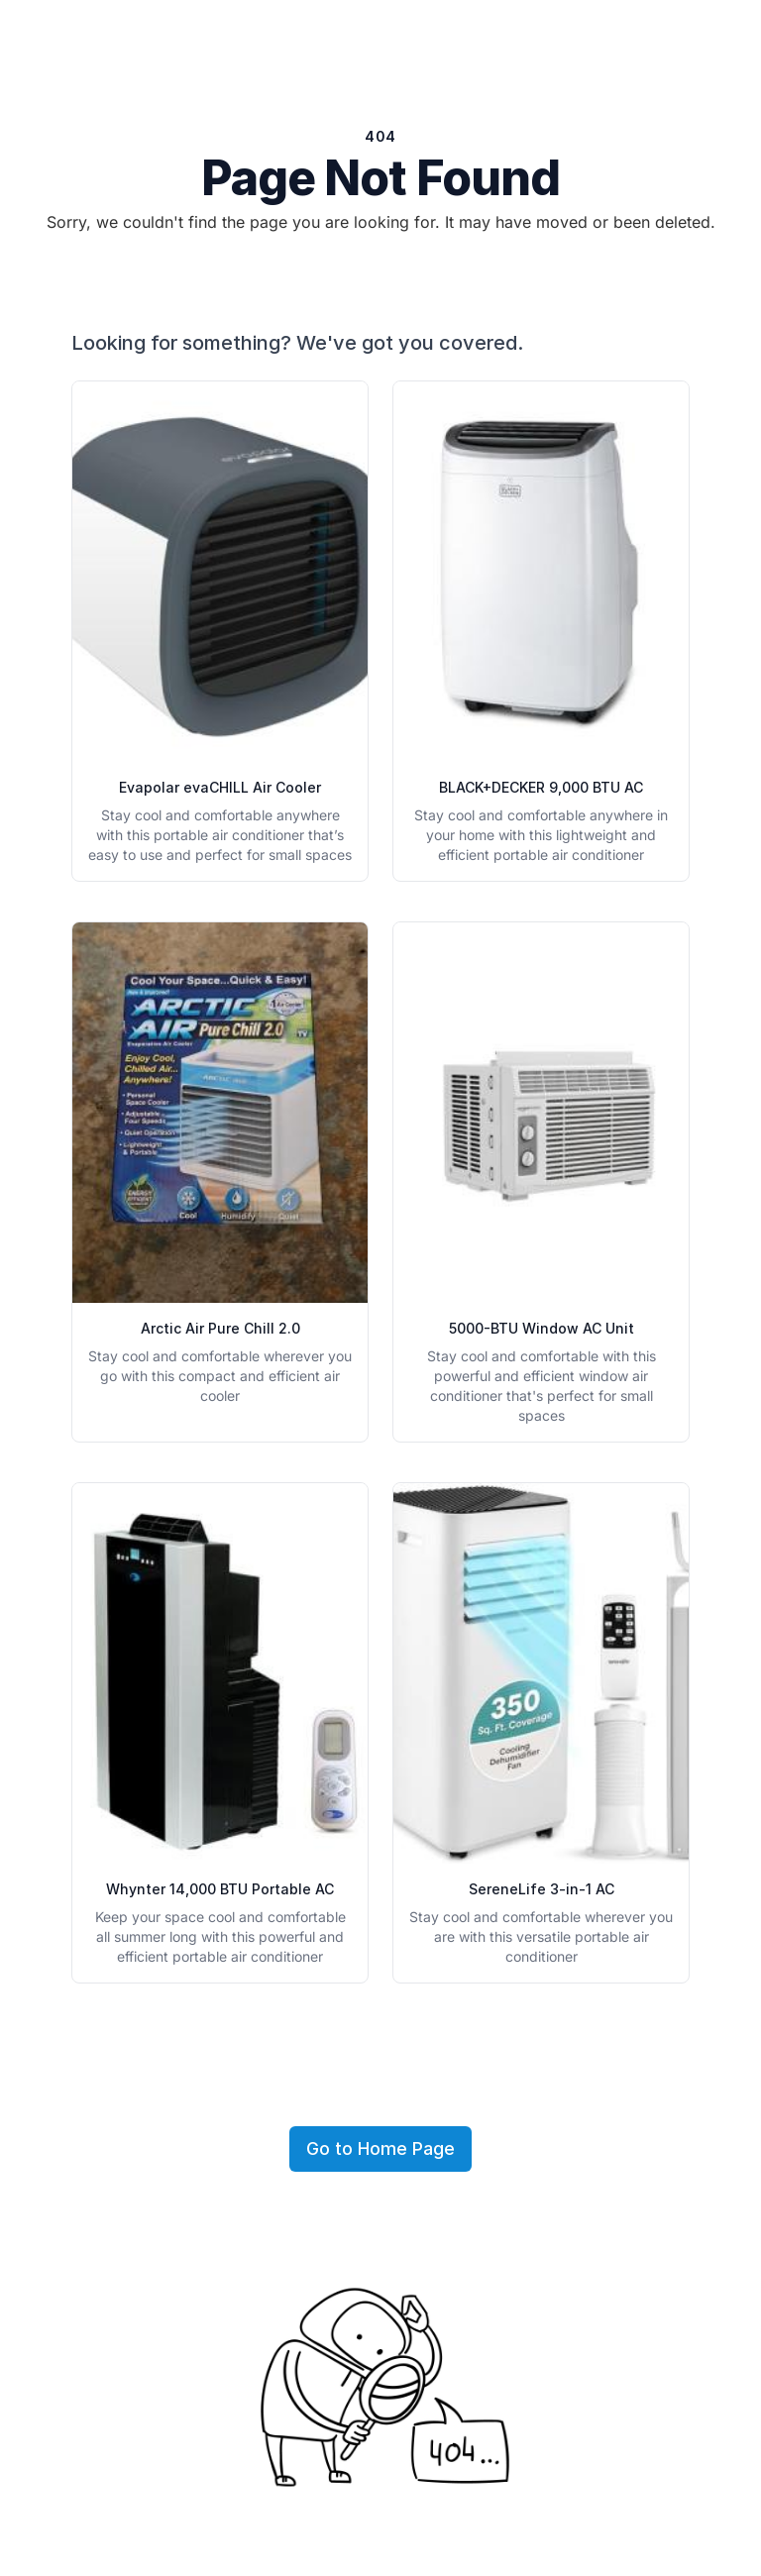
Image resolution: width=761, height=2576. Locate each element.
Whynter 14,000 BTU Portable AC (220, 1888)
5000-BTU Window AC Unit (541, 1328)
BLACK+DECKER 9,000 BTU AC (541, 787)
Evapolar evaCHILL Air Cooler (220, 787)
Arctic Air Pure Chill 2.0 (220, 1328)
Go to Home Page (380, 2148)
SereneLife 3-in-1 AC (541, 1888)
